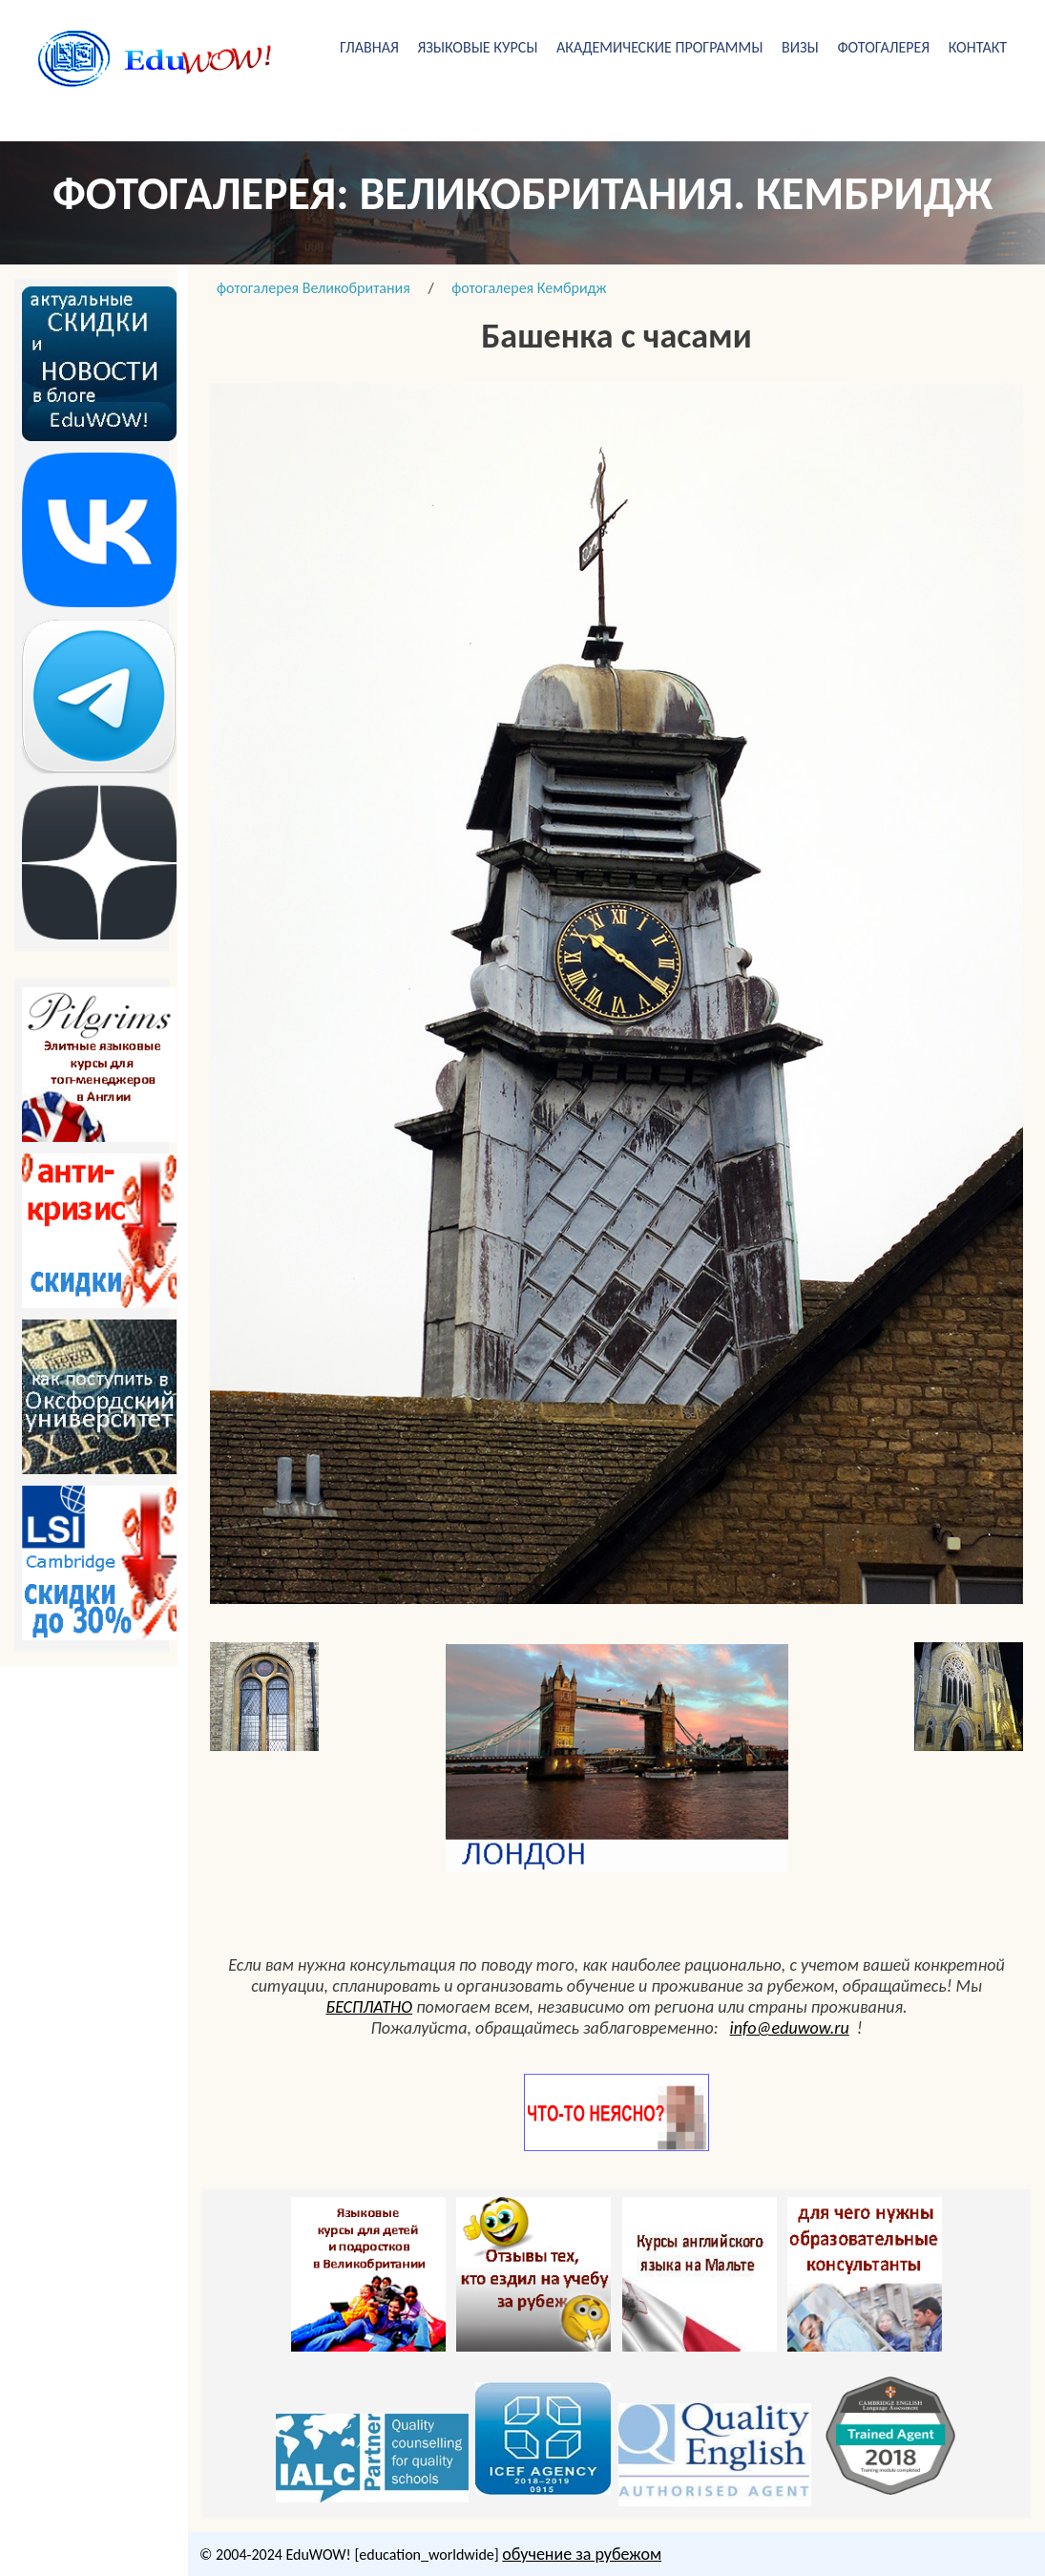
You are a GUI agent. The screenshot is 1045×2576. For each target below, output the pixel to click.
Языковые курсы (477, 47)
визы (800, 47)
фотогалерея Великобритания (313, 288)
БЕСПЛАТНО (369, 2006)
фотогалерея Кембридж (528, 288)
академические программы (659, 47)
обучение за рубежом (581, 2554)
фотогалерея (883, 47)
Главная (369, 47)
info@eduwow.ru (789, 2027)
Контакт (978, 47)
